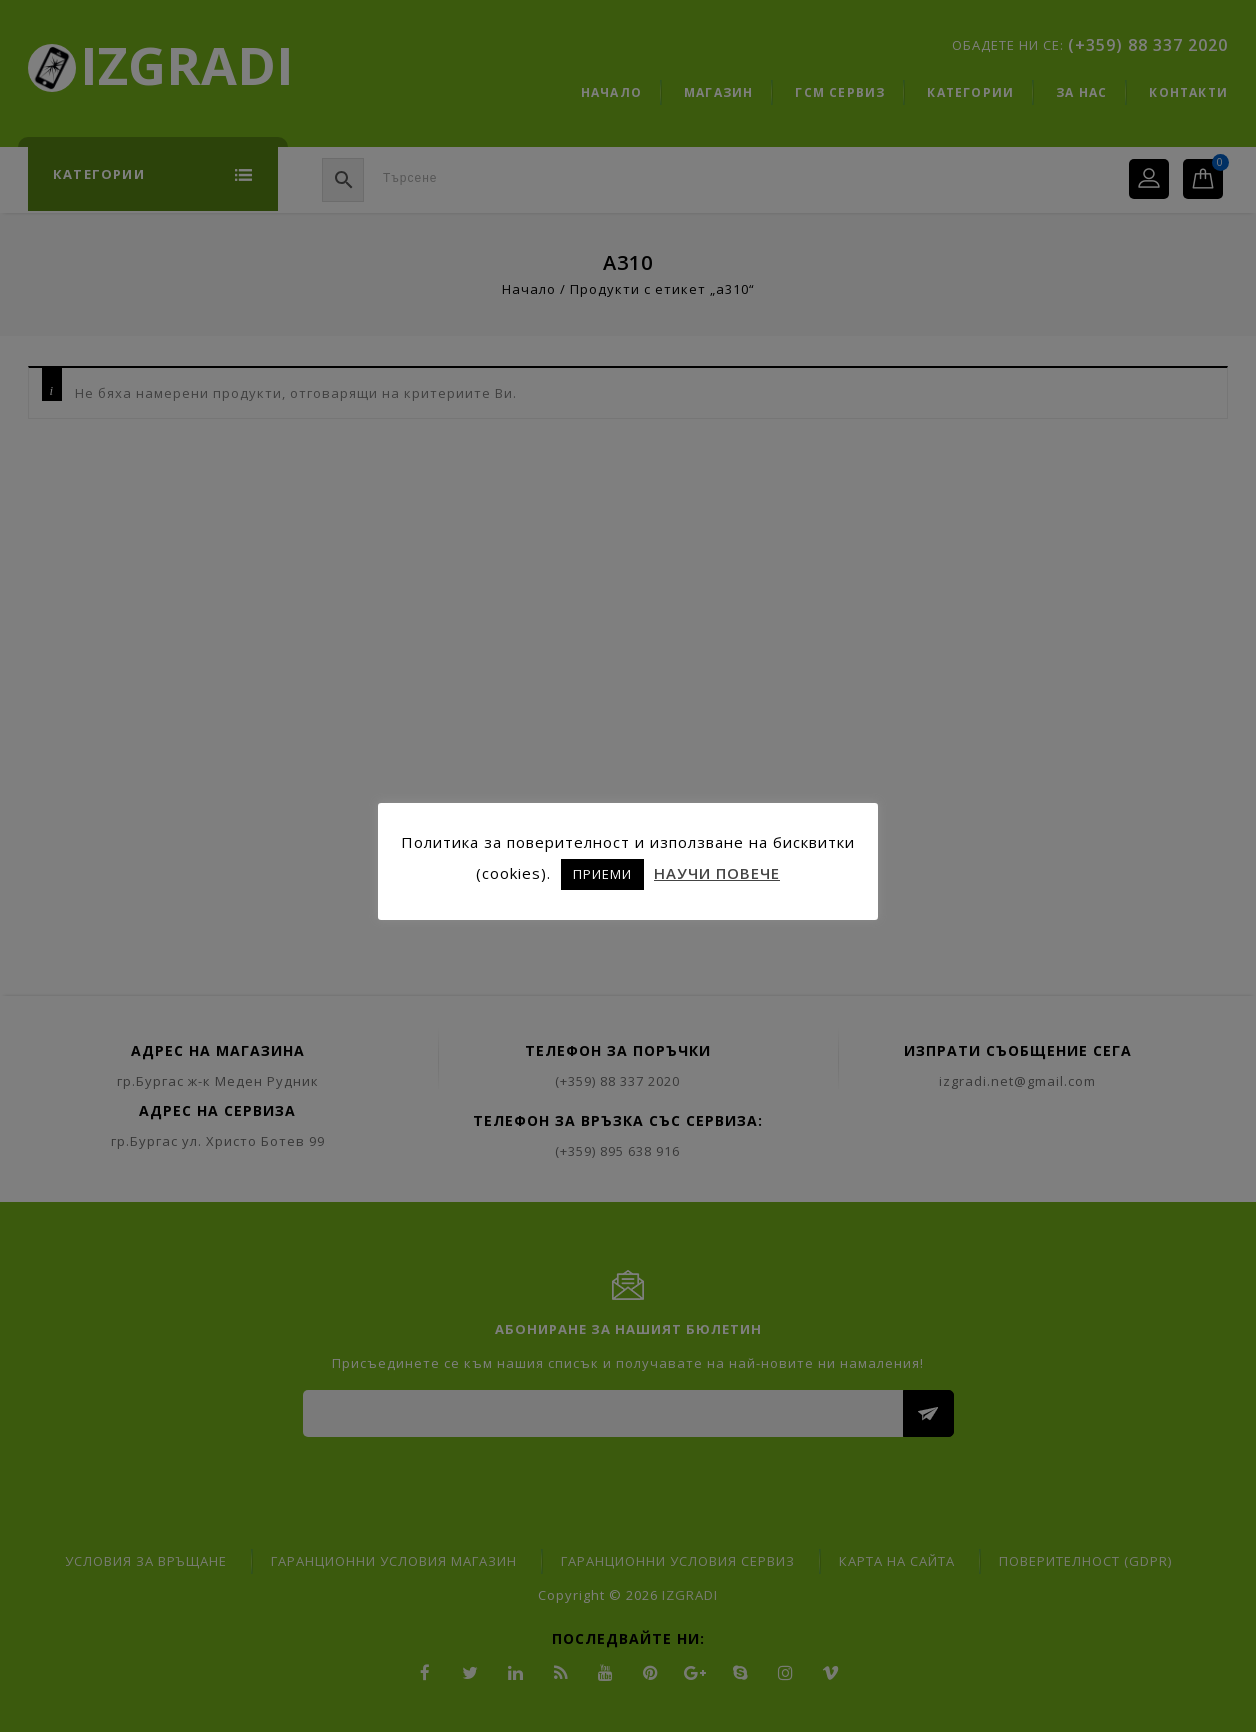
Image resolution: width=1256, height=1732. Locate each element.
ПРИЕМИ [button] (602, 874)
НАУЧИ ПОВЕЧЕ (717, 873)
